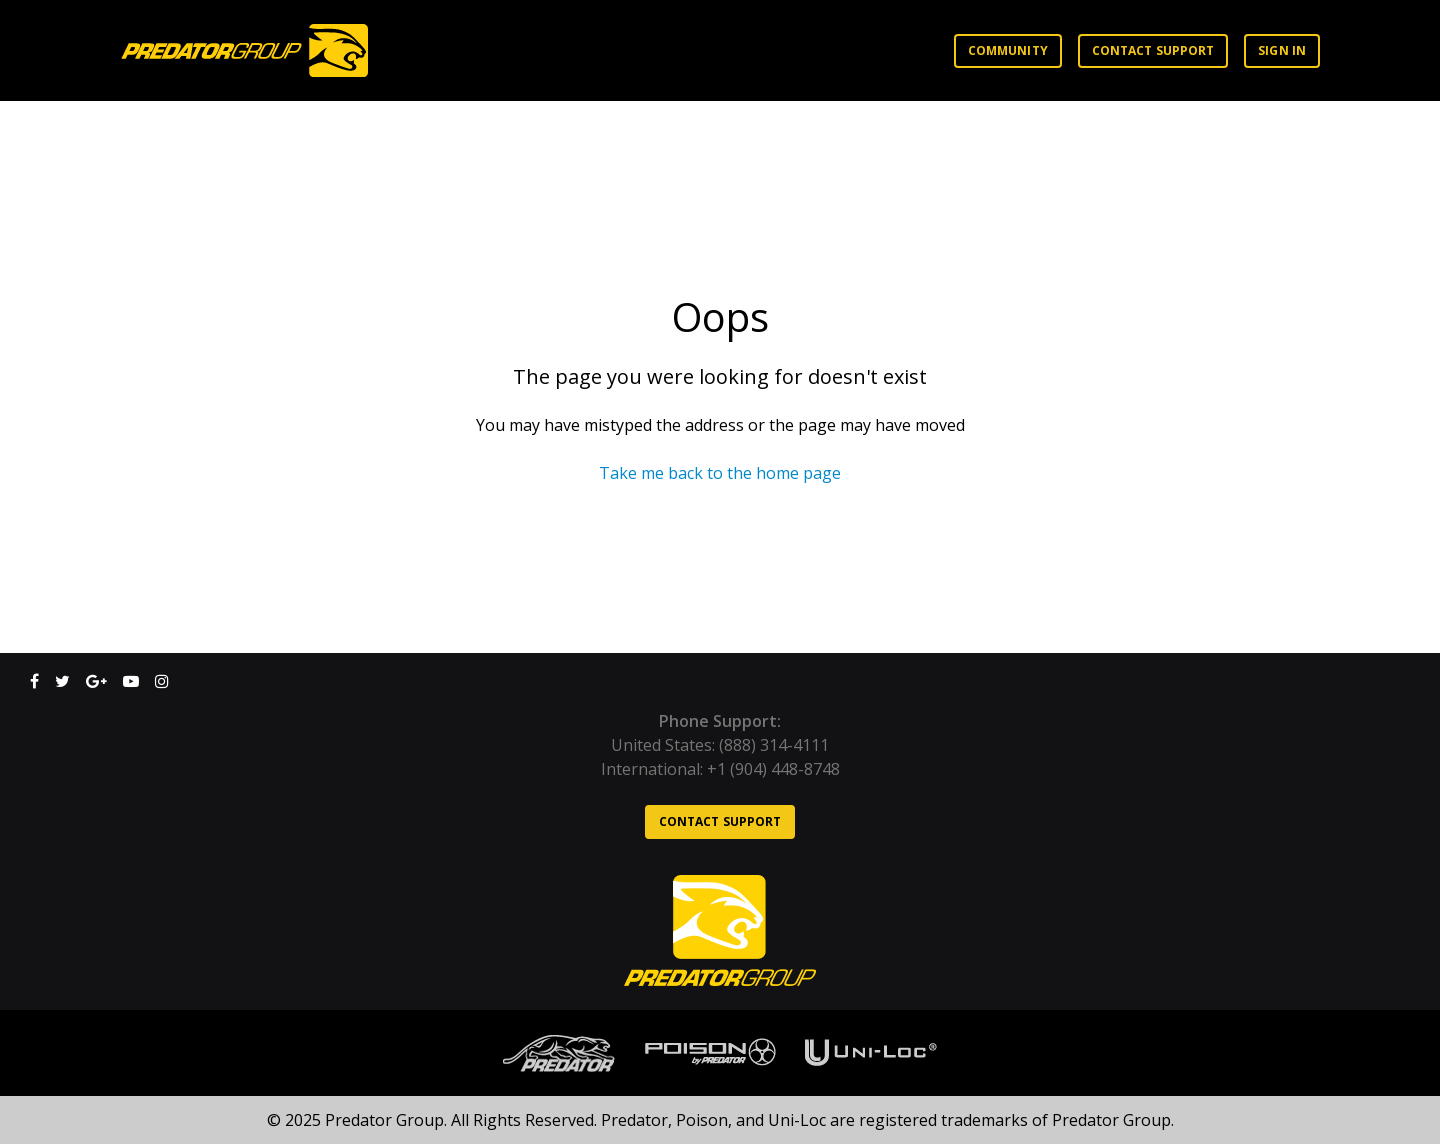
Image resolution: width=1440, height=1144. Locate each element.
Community (1008, 50)
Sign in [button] (1282, 50)
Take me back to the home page (720, 473)
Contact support (1153, 50)
